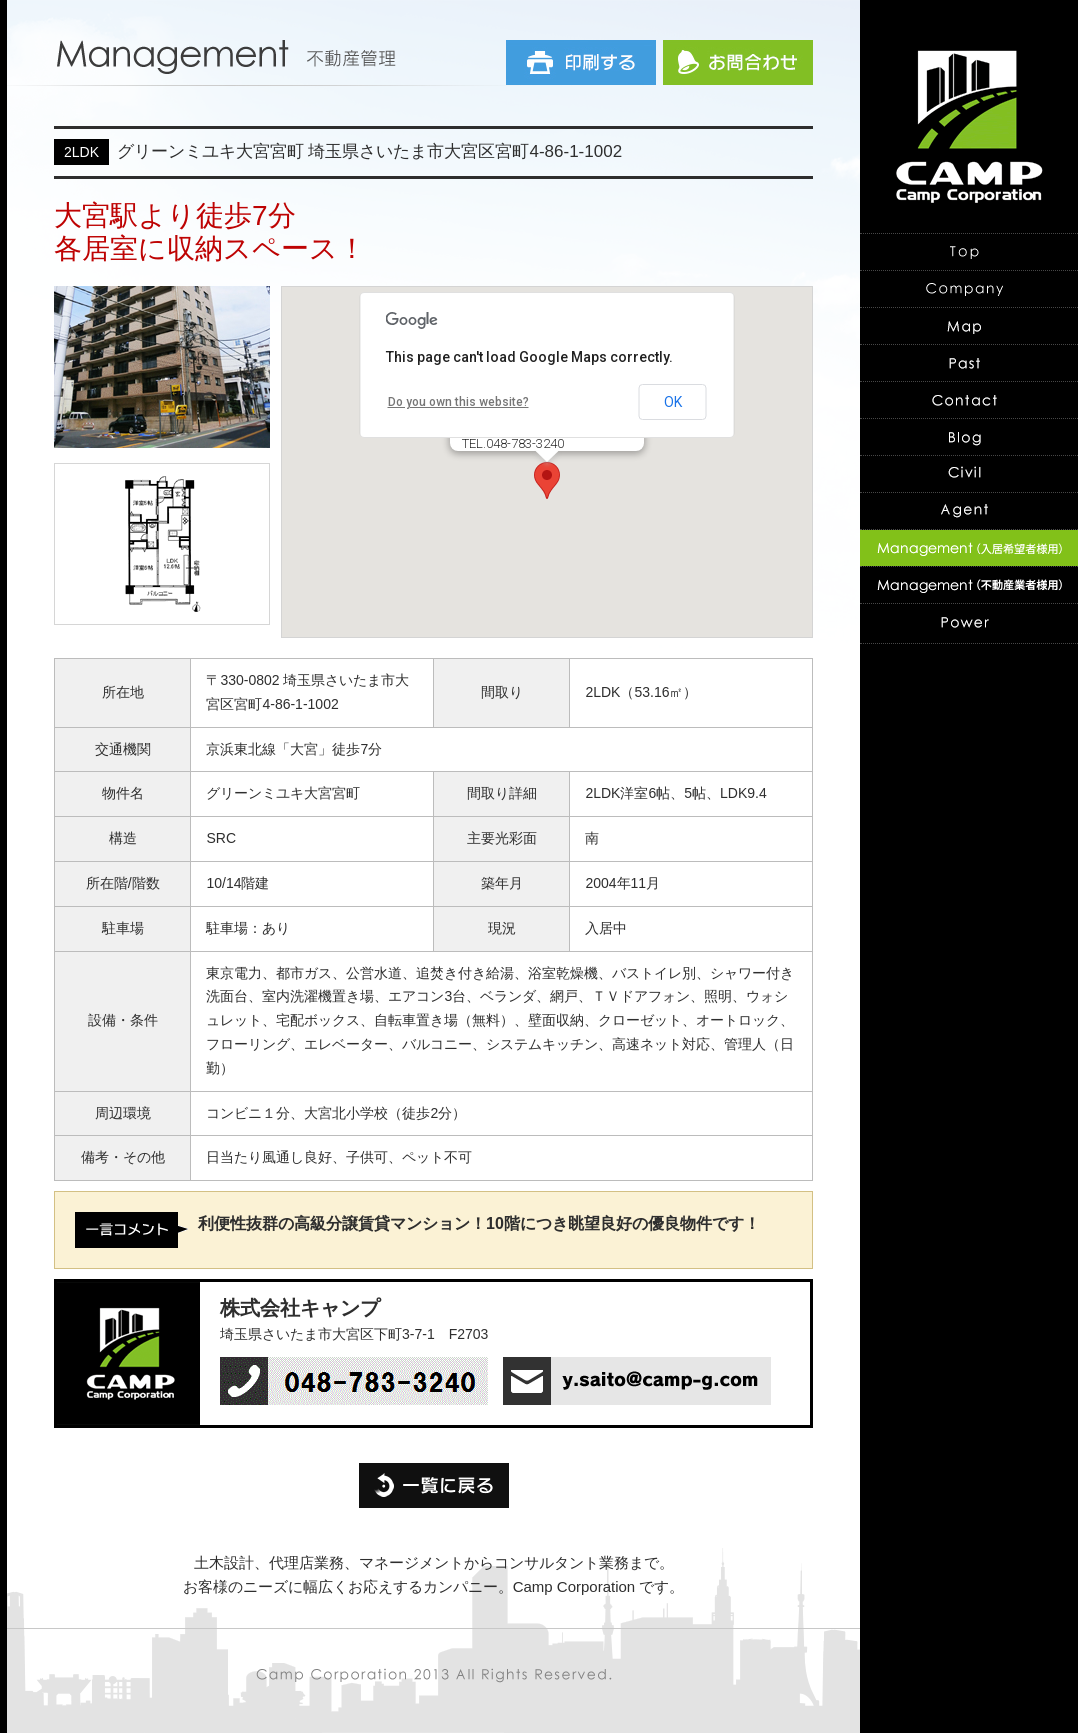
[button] (547, 480)
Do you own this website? (458, 402)
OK (673, 402)
